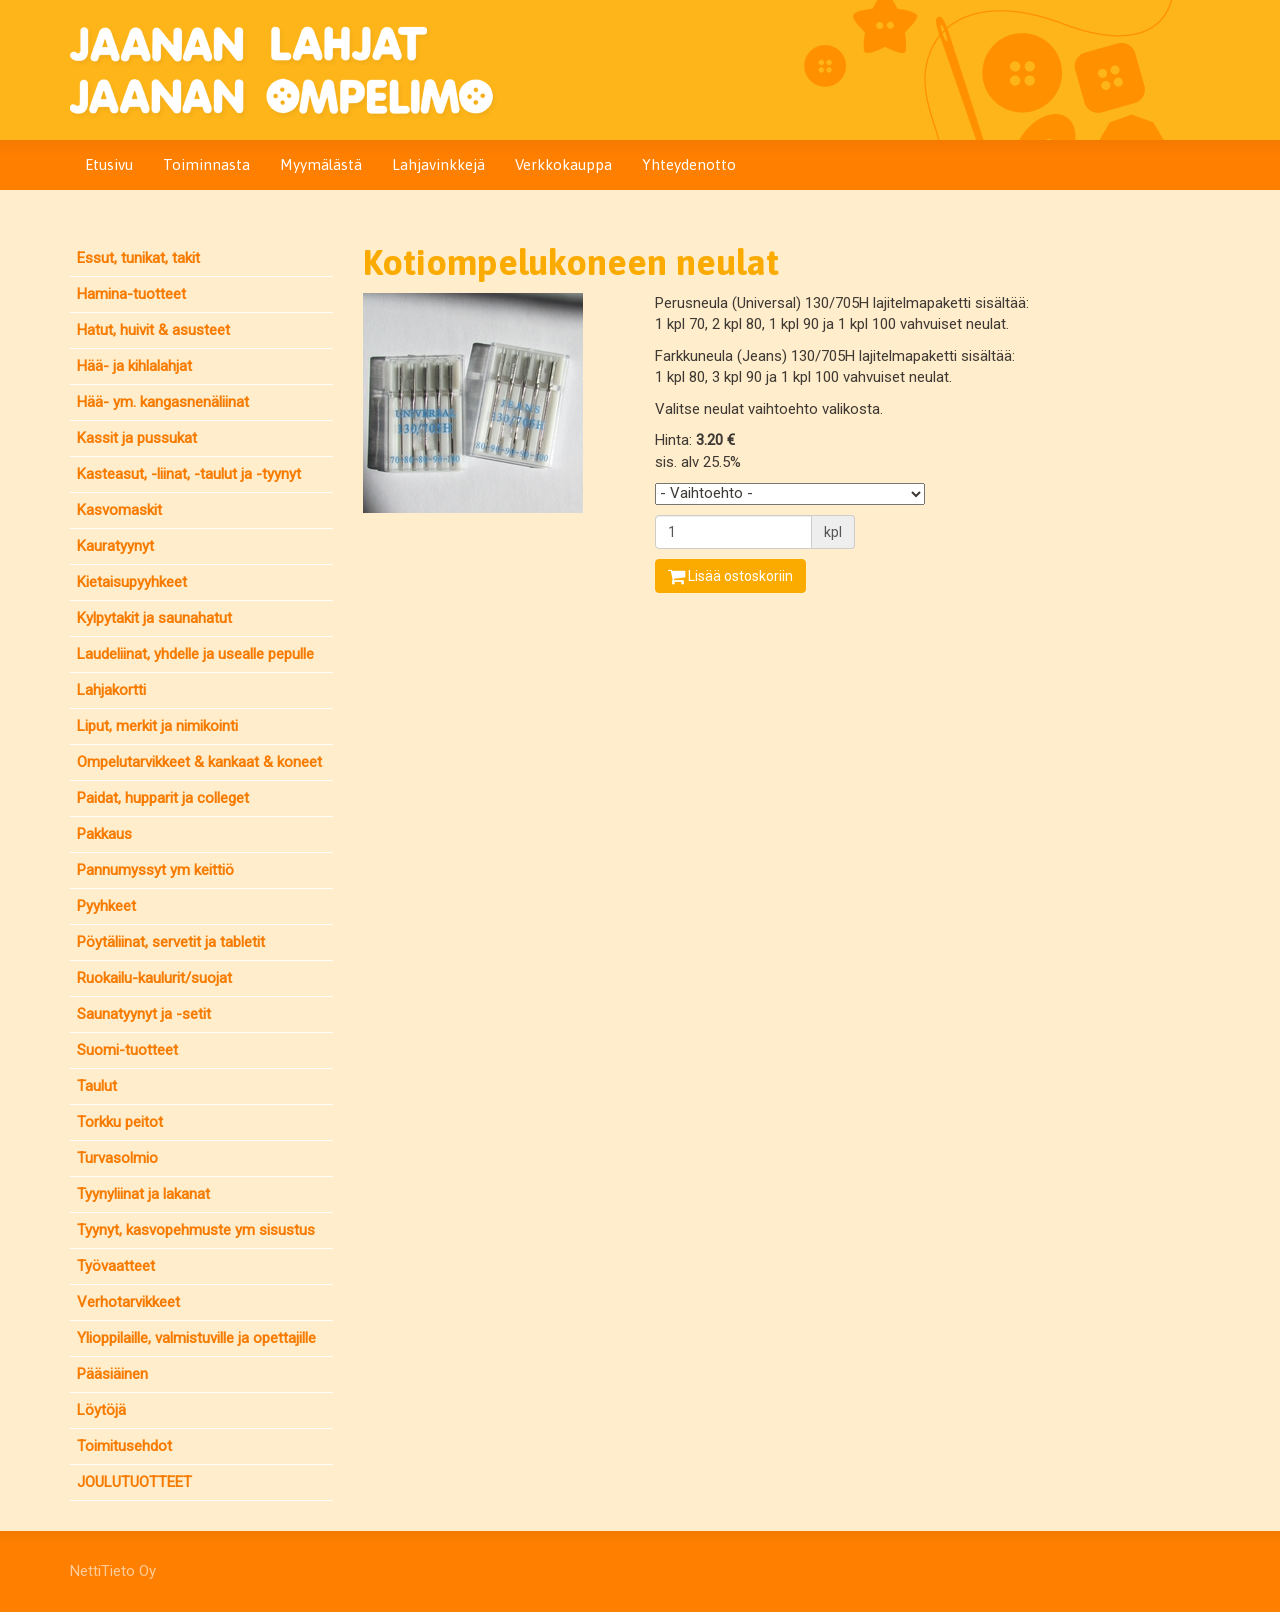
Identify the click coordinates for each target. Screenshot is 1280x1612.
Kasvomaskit (119, 510)
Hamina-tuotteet (131, 294)
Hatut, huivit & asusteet (153, 330)
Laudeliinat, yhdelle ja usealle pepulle (195, 654)
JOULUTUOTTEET (134, 1482)
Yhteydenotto (689, 164)
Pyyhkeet (106, 906)
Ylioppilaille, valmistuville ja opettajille (196, 1338)
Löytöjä (101, 1410)
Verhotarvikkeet (128, 1302)
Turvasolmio (117, 1158)
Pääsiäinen (112, 1374)
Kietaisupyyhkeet (132, 582)
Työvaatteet (116, 1266)
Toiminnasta (206, 164)
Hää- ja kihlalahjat (134, 366)
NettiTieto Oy (113, 1571)
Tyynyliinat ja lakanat (143, 1194)
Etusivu (109, 164)
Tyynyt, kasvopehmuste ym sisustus (196, 1230)
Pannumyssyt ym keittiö (155, 870)
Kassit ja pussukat (137, 438)
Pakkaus (104, 834)
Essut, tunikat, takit (138, 258)
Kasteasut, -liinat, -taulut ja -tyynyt (189, 474)
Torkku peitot (120, 1122)
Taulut (97, 1086)
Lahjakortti (111, 690)
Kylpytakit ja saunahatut (154, 618)
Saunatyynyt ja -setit (144, 1014)
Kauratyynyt (115, 546)
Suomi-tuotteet (127, 1050)
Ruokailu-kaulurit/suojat (154, 978)
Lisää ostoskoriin (730, 576)
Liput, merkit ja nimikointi (157, 726)
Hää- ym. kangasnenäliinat (163, 402)
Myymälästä (321, 164)
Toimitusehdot (124, 1446)
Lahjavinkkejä (438, 164)
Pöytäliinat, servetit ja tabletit (171, 942)
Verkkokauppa (563, 164)
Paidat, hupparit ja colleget (163, 798)
